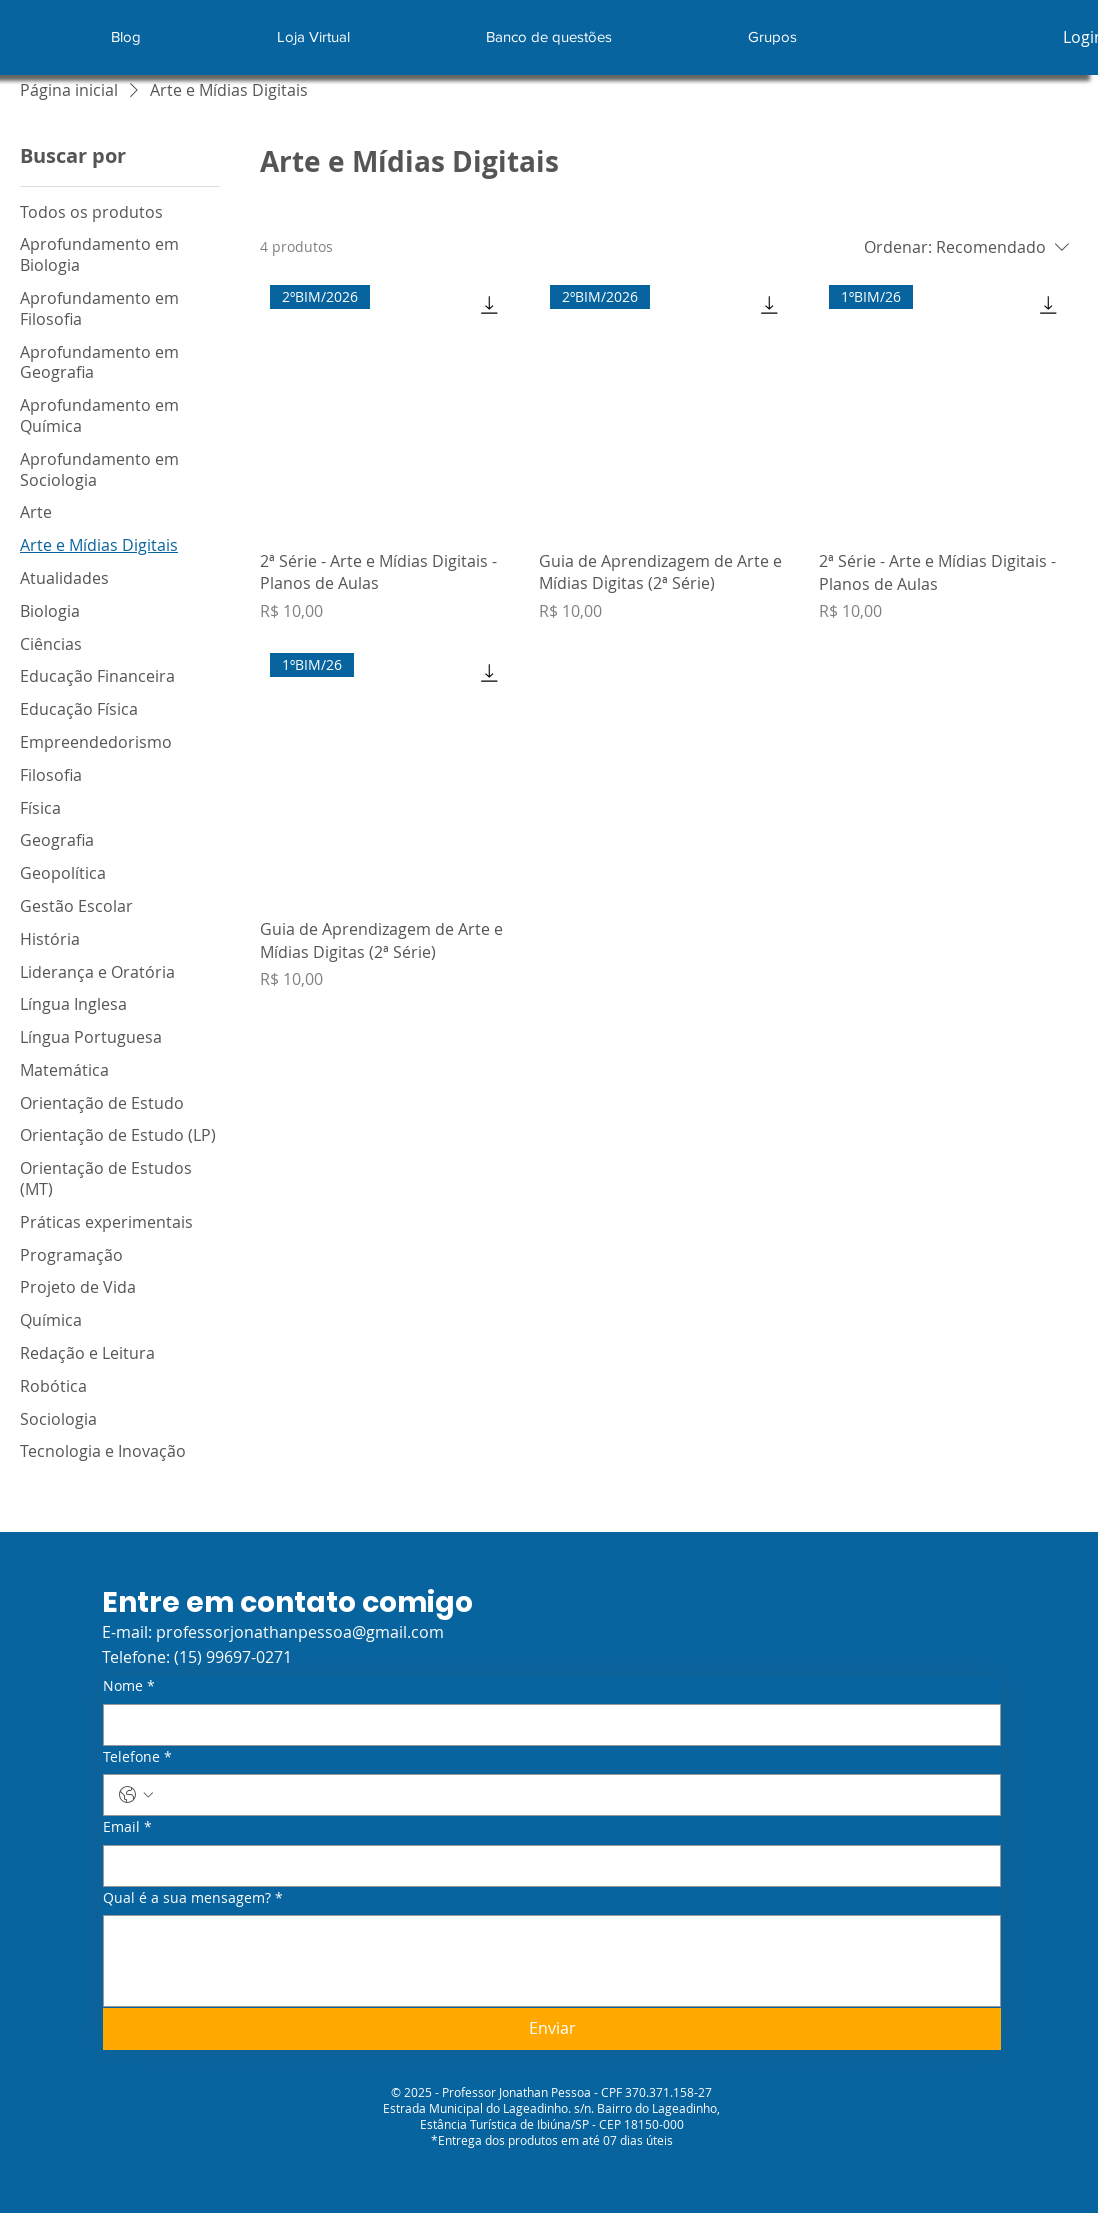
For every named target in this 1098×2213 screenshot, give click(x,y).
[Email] (546, 1866)
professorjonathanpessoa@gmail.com (300, 1632)
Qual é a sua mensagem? (193, 1898)
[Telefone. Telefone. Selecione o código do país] (136, 1795)
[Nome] (546, 1725)
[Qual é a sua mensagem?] (552, 1961)
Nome (129, 1686)
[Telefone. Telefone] (572, 1795)
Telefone (137, 1757)
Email (127, 1827)
